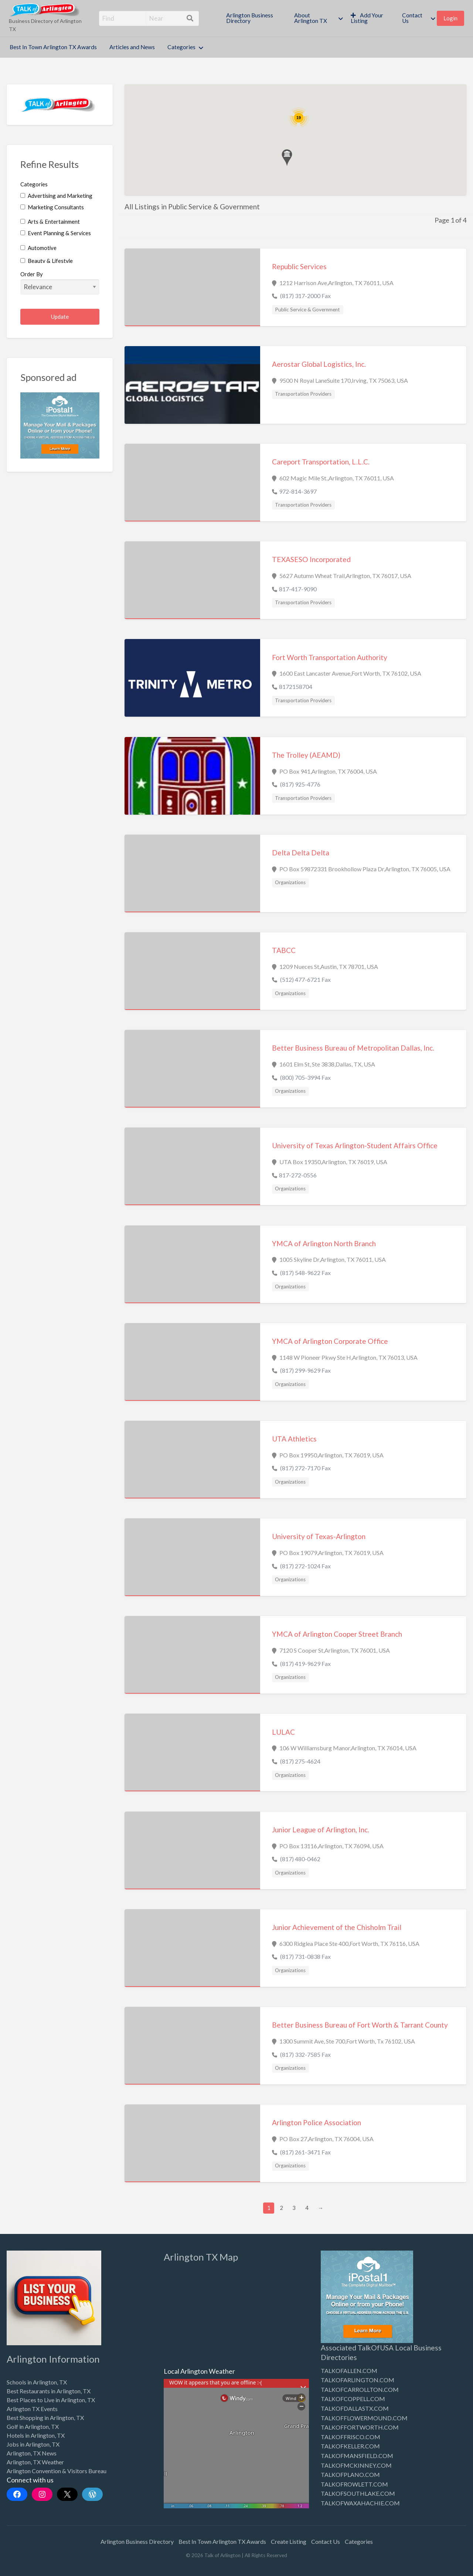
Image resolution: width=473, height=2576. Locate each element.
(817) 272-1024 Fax (305, 1565)
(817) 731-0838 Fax (305, 1956)
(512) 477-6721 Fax (305, 979)
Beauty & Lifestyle (46, 260)
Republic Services (299, 266)
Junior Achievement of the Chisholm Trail (336, 1927)
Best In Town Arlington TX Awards (53, 47)
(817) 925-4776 (299, 784)
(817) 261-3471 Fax (305, 2152)
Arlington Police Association (316, 2122)
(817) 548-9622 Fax (305, 1272)
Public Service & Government (307, 309)
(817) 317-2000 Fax (305, 295)
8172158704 (295, 686)
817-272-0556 (298, 1175)
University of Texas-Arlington (318, 1536)
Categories (181, 47)
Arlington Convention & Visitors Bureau (56, 2470)
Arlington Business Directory (249, 18)
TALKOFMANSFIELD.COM (357, 2455)
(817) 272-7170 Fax (305, 1467)
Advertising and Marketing (56, 195)
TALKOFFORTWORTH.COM (360, 2427)
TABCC (284, 950)
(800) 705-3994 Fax (305, 1077)
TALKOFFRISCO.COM (350, 2436)
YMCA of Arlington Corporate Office (330, 1341)
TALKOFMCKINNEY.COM (356, 2465)
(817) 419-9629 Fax (305, 1663)
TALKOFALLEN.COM (349, 2370)
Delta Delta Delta (300, 852)
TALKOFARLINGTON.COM (357, 2379)
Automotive (38, 247)
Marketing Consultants (52, 207)
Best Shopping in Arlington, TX (45, 2417)
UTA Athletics (294, 1438)
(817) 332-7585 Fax (305, 2054)
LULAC (283, 1732)
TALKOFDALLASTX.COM (355, 2408)
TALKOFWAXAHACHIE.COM (360, 2502)
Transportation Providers (303, 394)
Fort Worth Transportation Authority (329, 657)
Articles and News (132, 47)
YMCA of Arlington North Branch (324, 1243)
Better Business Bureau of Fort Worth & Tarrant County (360, 2025)
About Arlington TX (310, 18)
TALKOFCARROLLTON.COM (360, 2389)
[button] (286, 157)
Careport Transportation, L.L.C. (321, 461)
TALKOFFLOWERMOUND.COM (364, 2417)
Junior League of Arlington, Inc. (320, 1829)
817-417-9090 (298, 588)
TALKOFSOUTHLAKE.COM (358, 2493)
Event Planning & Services (55, 233)
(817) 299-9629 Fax (305, 1370)
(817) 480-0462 (299, 1858)
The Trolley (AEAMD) (306, 755)
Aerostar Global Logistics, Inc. (319, 364)
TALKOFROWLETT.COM (354, 2484)
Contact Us (412, 18)
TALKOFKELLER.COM (350, 2446)
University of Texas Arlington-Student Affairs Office (355, 1145)
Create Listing (288, 2541)
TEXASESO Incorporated (311, 559)
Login (450, 18)
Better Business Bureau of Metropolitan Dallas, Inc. (353, 1048)
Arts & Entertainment (50, 221)
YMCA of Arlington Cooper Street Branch (337, 1634)
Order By (60, 282)
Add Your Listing (367, 18)
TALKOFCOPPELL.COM (353, 2398)
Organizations (290, 882)
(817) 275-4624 (299, 1761)
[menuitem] (254, 18)
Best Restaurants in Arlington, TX (49, 2390)
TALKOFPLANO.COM (350, 2474)
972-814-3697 (298, 491)
